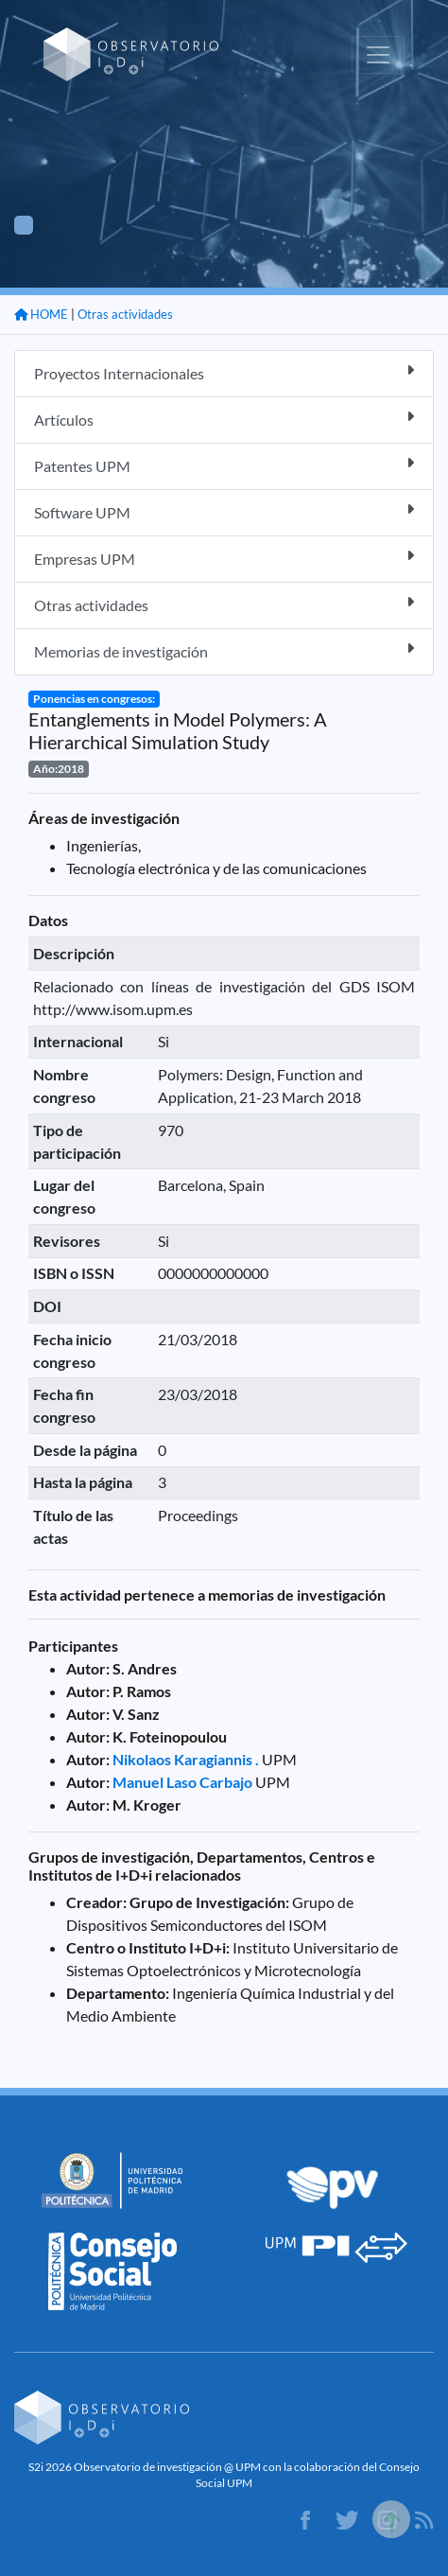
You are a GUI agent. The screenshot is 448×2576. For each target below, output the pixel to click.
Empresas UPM (224, 558)
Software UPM (224, 511)
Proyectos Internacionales (224, 372)
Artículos (224, 419)
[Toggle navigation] (378, 55)
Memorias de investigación (224, 650)
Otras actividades (125, 314)
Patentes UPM (224, 465)
